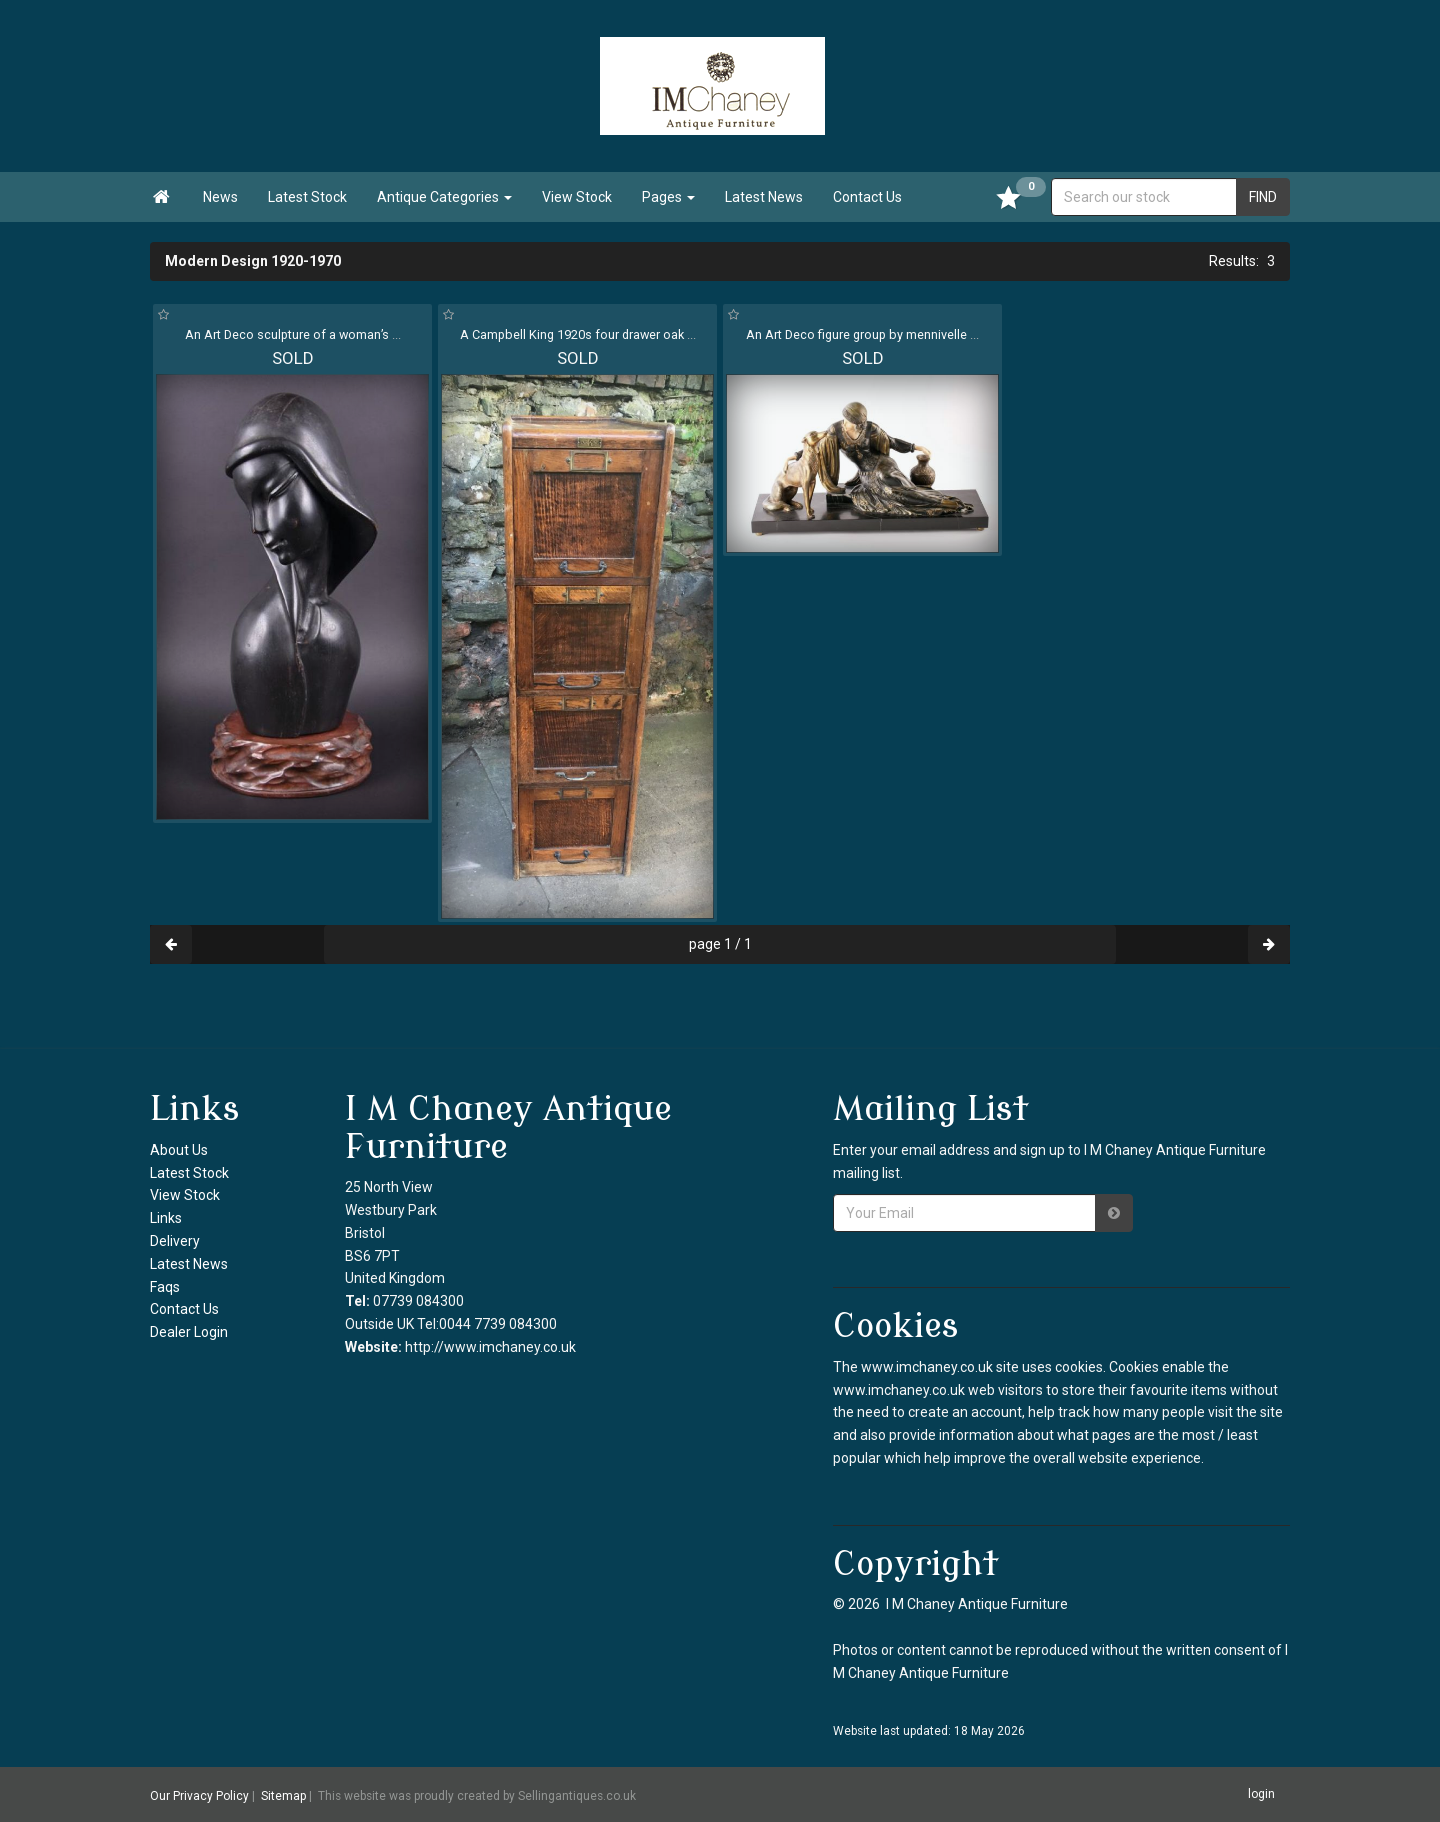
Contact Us (867, 197)
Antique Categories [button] (444, 197)
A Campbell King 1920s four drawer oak (578, 334)
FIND (1263, 197)
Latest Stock (307, 197)
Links (166, 1218)
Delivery (175, 1241)
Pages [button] (668, 197)
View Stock (577, 197)
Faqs (165, 1287)
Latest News (764, 197)
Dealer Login (189, 1332)
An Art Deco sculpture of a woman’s (293, 334)
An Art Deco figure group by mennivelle (862, 334)
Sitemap (283, 1795)
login (1261, 1794)
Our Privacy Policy (199, 1795)
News (220, 197)
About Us (179, 1150)
